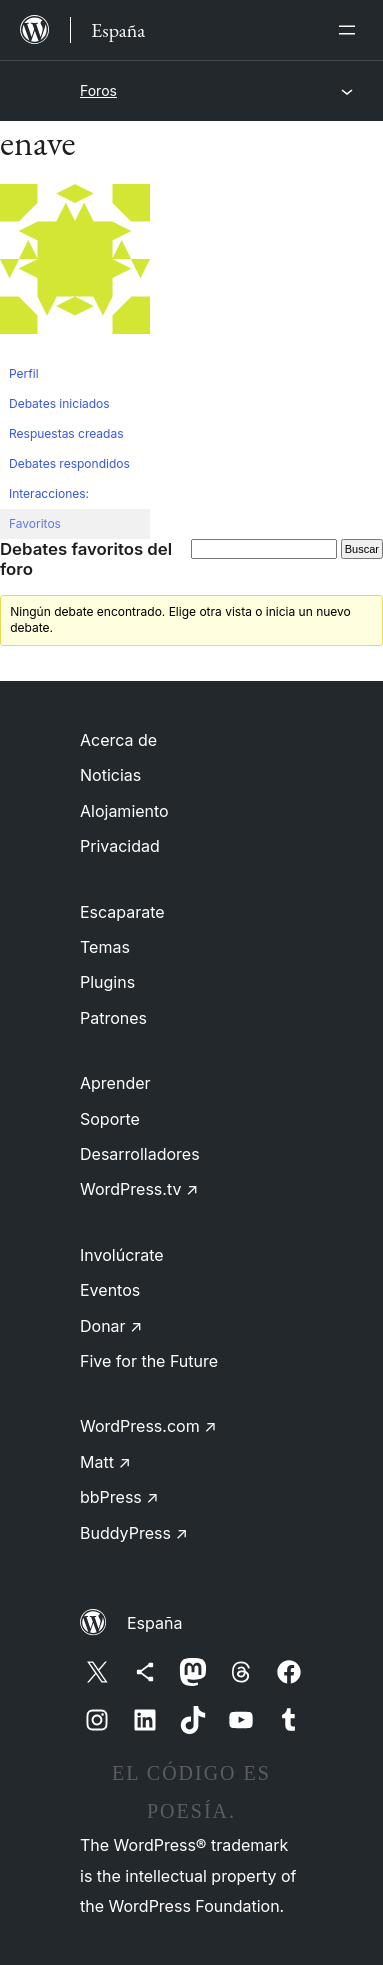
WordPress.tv (139, 1189)
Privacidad (120, 846)
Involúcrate (122, 1255)
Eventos (110, 1290)
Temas (105, 947)
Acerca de (118, 740)
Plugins (107, 982)
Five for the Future (149, 1361)
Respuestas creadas (66, 433)
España (154, 1623)
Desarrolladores (140, 1154)
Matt (105, 1462)
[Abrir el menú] (351, 30)
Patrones (113, 1018)
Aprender (115, 1083)
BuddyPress (134, 1533)
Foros (98, 90)
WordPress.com (148, 1426)
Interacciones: (49, 493)
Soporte (110, 1119)
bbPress (119, 1497)
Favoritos (35, 523)
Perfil (24, 373)
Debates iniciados (59, 403)
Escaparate (122, 912)
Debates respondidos (69, 463)
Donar (111, 1326)
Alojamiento (124, 811)
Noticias (110, 775)
